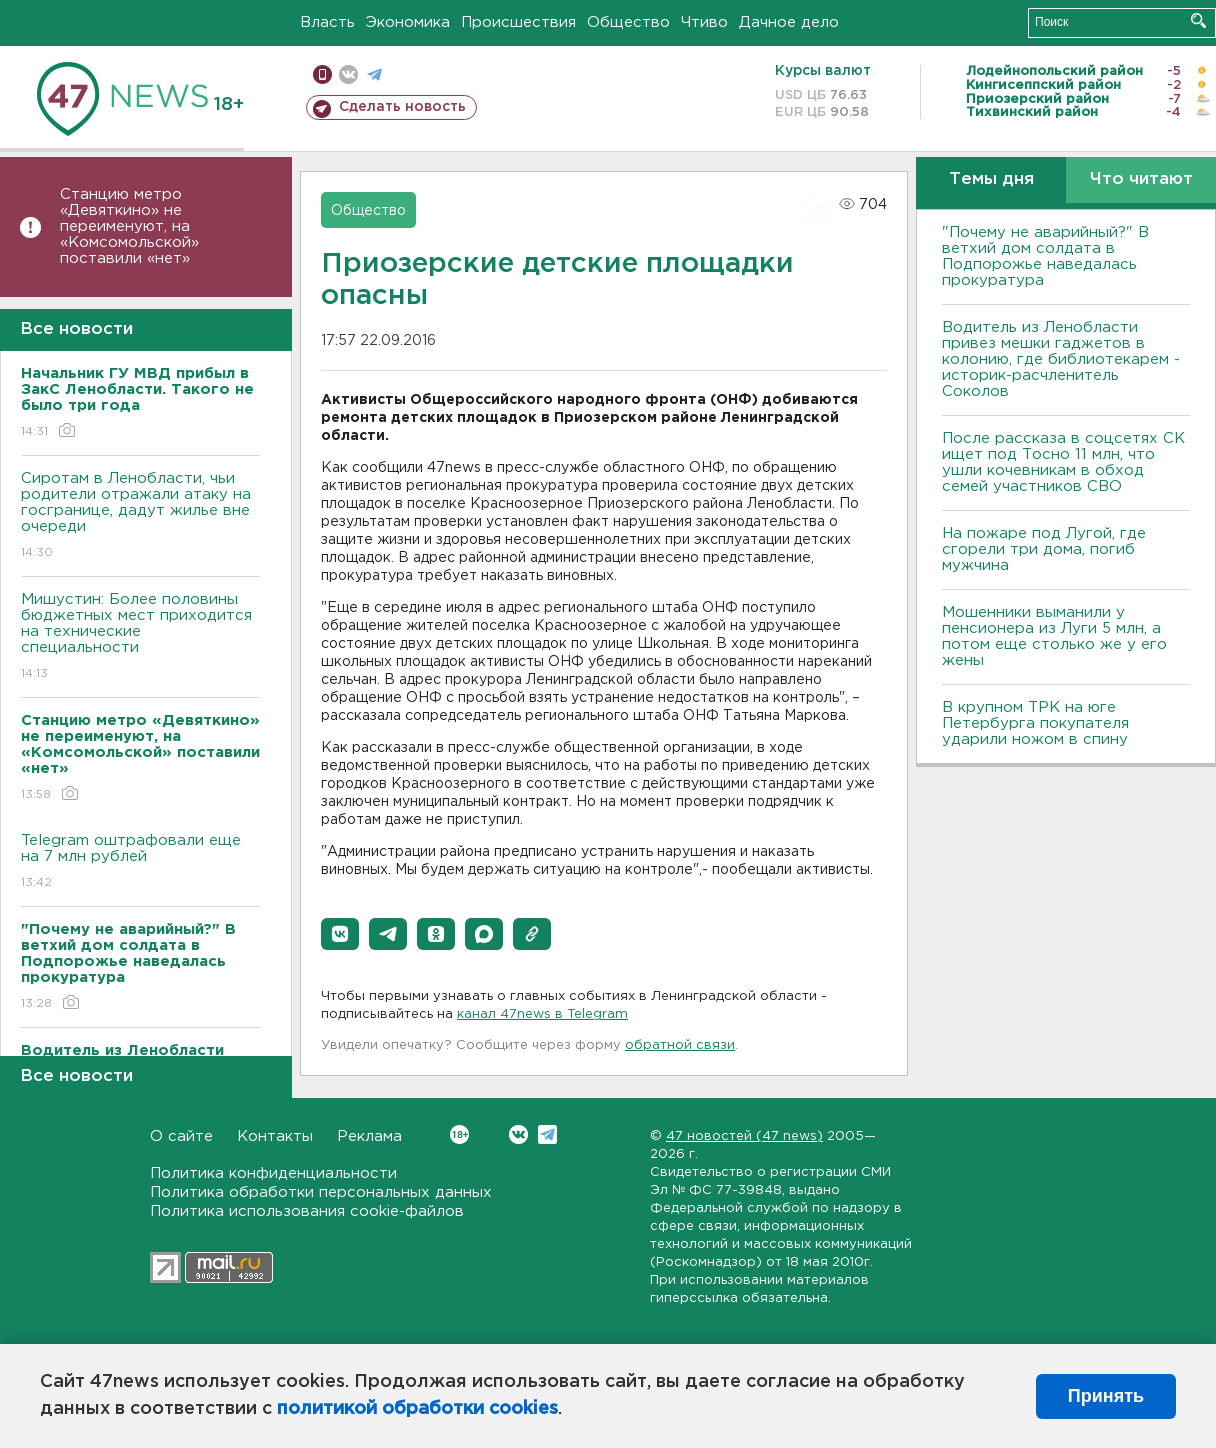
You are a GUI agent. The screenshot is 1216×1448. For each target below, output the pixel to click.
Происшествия (518, 22)
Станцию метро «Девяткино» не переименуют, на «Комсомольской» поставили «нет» (129, 226)
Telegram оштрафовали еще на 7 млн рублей (140, 862)
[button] (340, 934)
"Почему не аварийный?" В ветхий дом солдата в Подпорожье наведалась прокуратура (1045, 256)
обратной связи (680, 1045)
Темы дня (991, 179)
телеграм (374, 74)
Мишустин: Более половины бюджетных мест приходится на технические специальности (140, 637)
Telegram (547, 1134)
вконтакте (348, 74)
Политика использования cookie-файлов (307, 1211)
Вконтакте (459, 1134)
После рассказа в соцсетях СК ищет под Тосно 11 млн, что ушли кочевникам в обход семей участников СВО (1063, 462)
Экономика (408, 22)
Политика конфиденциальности (273, 1173)
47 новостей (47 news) (744, 1136)
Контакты (275, 1136)
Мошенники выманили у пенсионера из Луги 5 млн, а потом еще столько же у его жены (1054, 636)
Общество (628, 22)
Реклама (369, 1136)
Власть (327, 22)
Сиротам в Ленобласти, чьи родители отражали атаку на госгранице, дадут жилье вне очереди (140, 516)
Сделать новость (402, 107)
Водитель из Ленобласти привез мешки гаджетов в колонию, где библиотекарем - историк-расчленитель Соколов (1061, 359)
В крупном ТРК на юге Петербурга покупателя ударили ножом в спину (1035, 723)
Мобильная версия (322, 74)
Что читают (1141, 179)
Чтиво (704, 22)
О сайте (181, 1136)
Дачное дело (789, 22)
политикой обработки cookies (417, 1409)
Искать (1198, 20)
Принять (1106, 1396)
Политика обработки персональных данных (321, 1192)
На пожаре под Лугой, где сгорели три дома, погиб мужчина (1044, 549)
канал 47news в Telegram (542, 1014)
